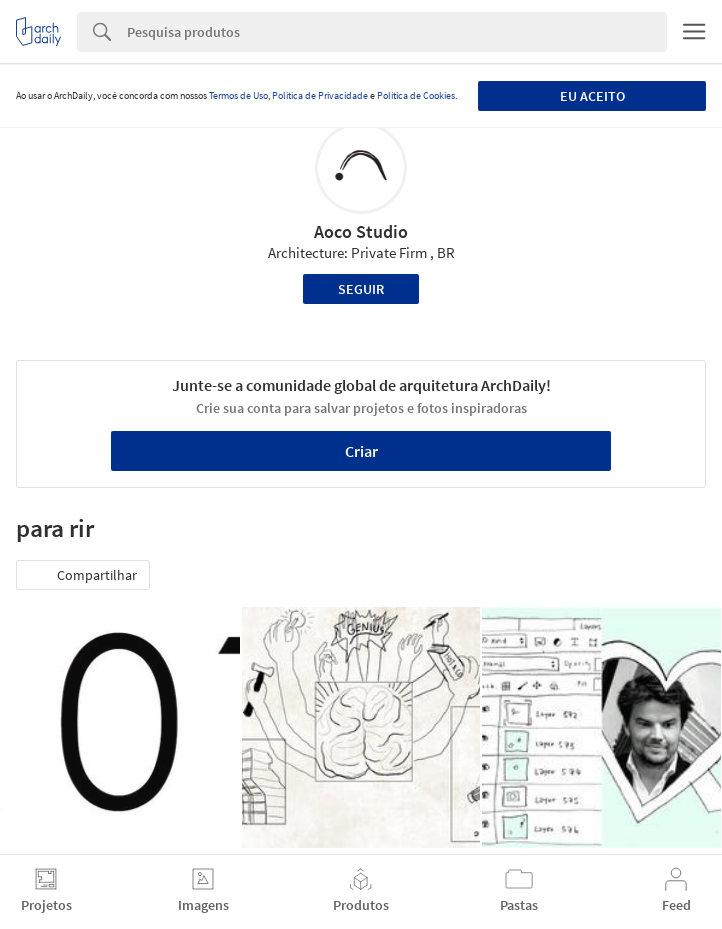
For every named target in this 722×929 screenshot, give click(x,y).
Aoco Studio (361, 231)
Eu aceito (592, 96)
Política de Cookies (416, 95)
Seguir (361, 289)
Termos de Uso (238, 95)
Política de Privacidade (320, 95)
